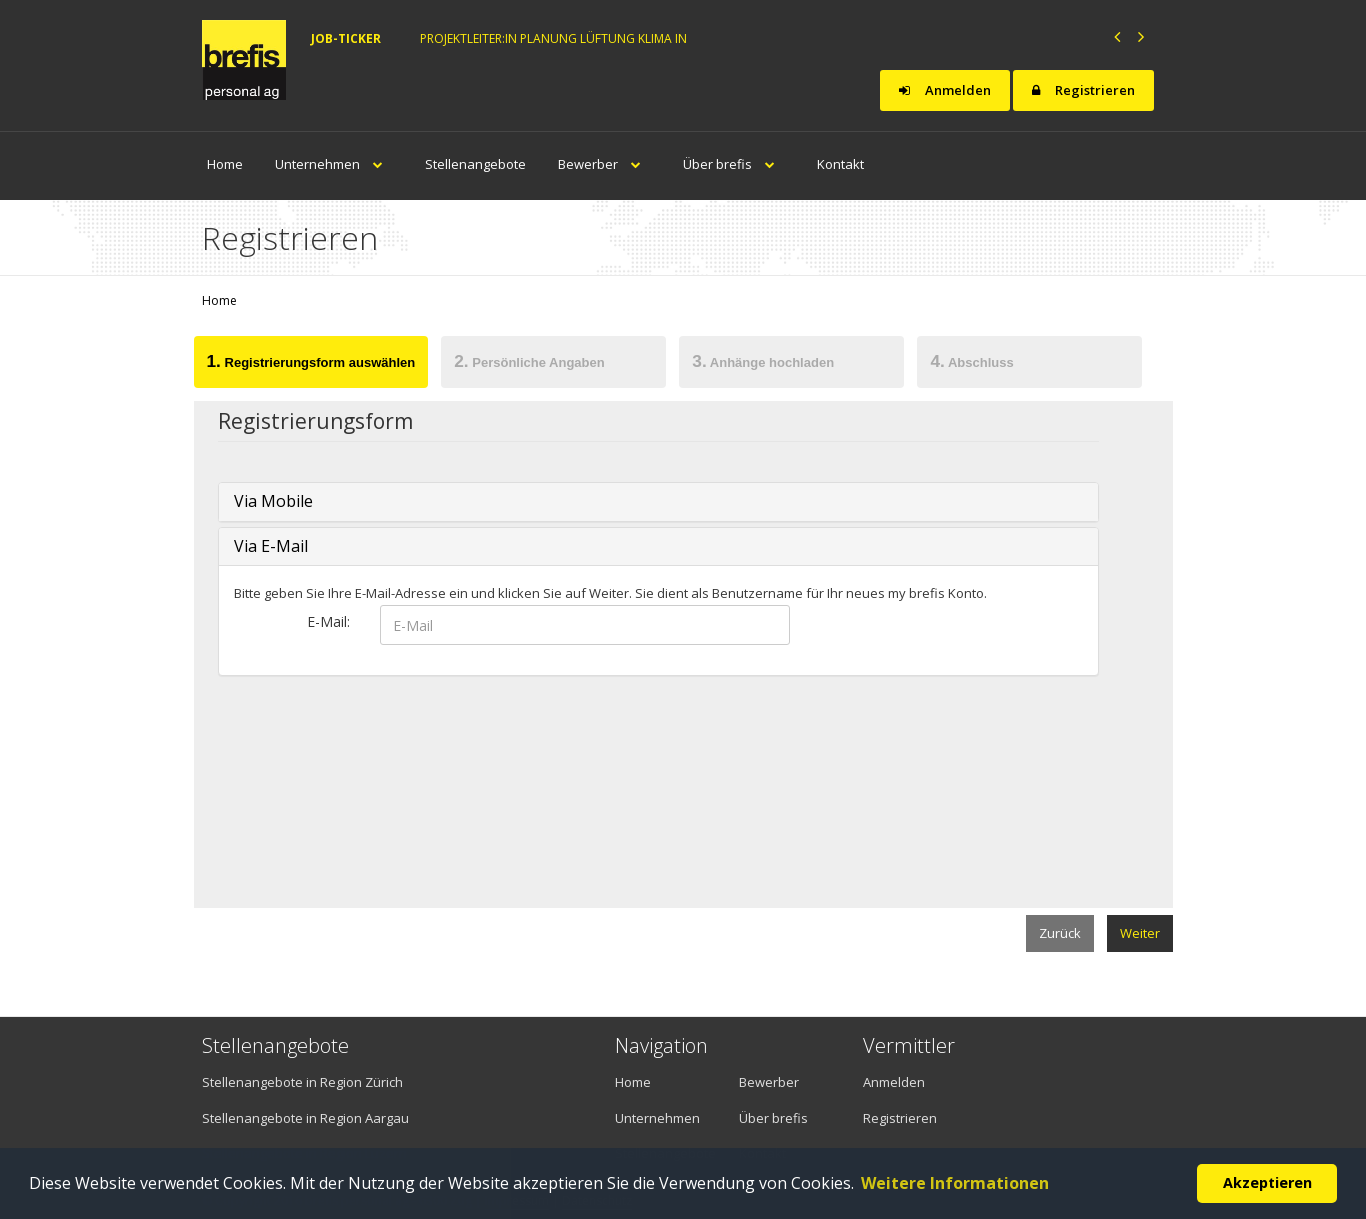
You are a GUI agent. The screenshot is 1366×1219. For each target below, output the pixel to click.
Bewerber (604, 164)
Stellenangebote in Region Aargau (305, 1118)
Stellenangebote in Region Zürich (302, 1082)
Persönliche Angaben (529, 361)
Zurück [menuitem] (1060, 933)
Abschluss (971, 361)
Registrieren (1083, 90)
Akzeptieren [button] (1267, 1182)
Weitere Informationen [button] (955, 1183)
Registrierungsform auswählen (311, 361)
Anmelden (945, 90)
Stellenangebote (475, 164)
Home (225, 164)
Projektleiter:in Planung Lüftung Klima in (553, 38)
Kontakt (840, 164)
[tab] (311, 365)
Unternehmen (334, 164)
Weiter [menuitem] (1140, 933)
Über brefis (734, 164)
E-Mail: (328, 621)
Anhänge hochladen (763, 361)
